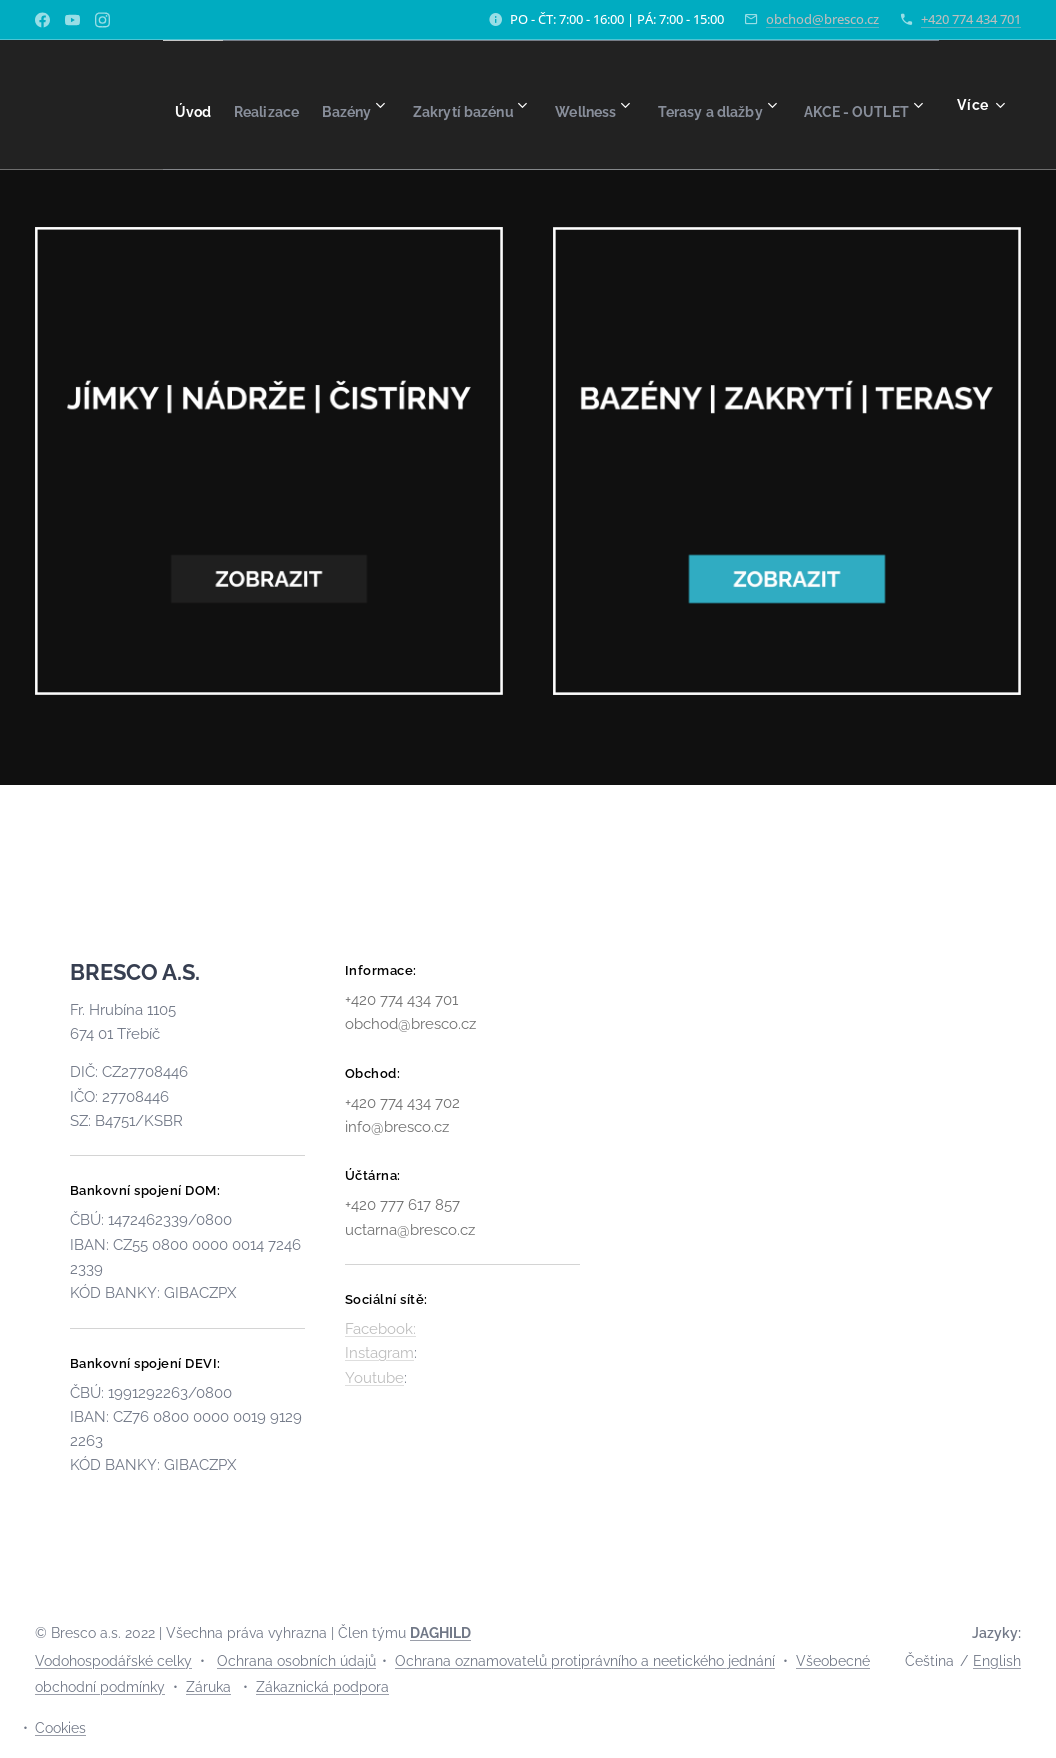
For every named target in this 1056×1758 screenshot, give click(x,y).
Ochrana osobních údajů (296, 1661)
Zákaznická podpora (322, 1687)
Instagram (379, 1353)
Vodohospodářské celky (113, 1661)
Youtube (374, 1378)
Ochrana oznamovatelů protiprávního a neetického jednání (585, 1661)
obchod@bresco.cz (822, 19)
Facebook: (380, 1329)
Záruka (208, 1687)
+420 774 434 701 (971, 19)
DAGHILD (440, 1633)
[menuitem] (254, 105)
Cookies (60, 1728)
